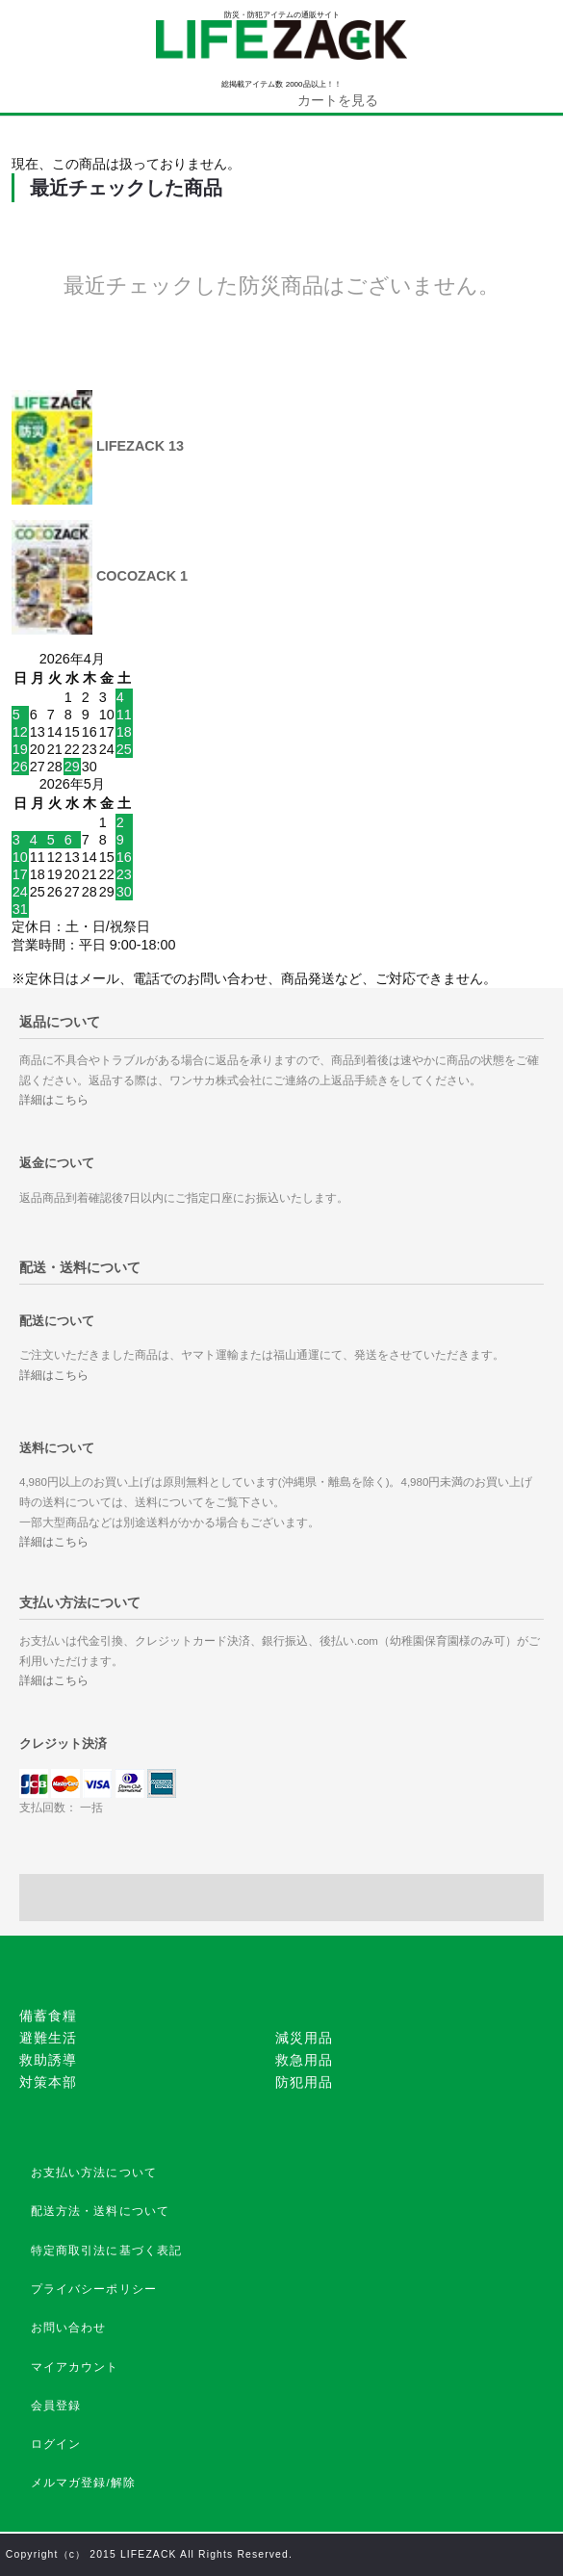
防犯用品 (304, 2082)
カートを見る (337, 100)
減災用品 (304, 2037)
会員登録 (56, 2405)
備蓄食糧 (48, 2015)
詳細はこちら (54, 1100)
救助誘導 (48, 2060)
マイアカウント (75, 2367)
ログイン (56, 2444)
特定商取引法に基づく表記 (107, 2250)
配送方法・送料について (100, 2211)
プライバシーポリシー (94, 2289)
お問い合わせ (69, 2327)
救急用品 (304, 2060)
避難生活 (48, 2037)
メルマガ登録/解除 (84, 2482)
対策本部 (48, 2082)
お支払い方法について (94, 2172)
